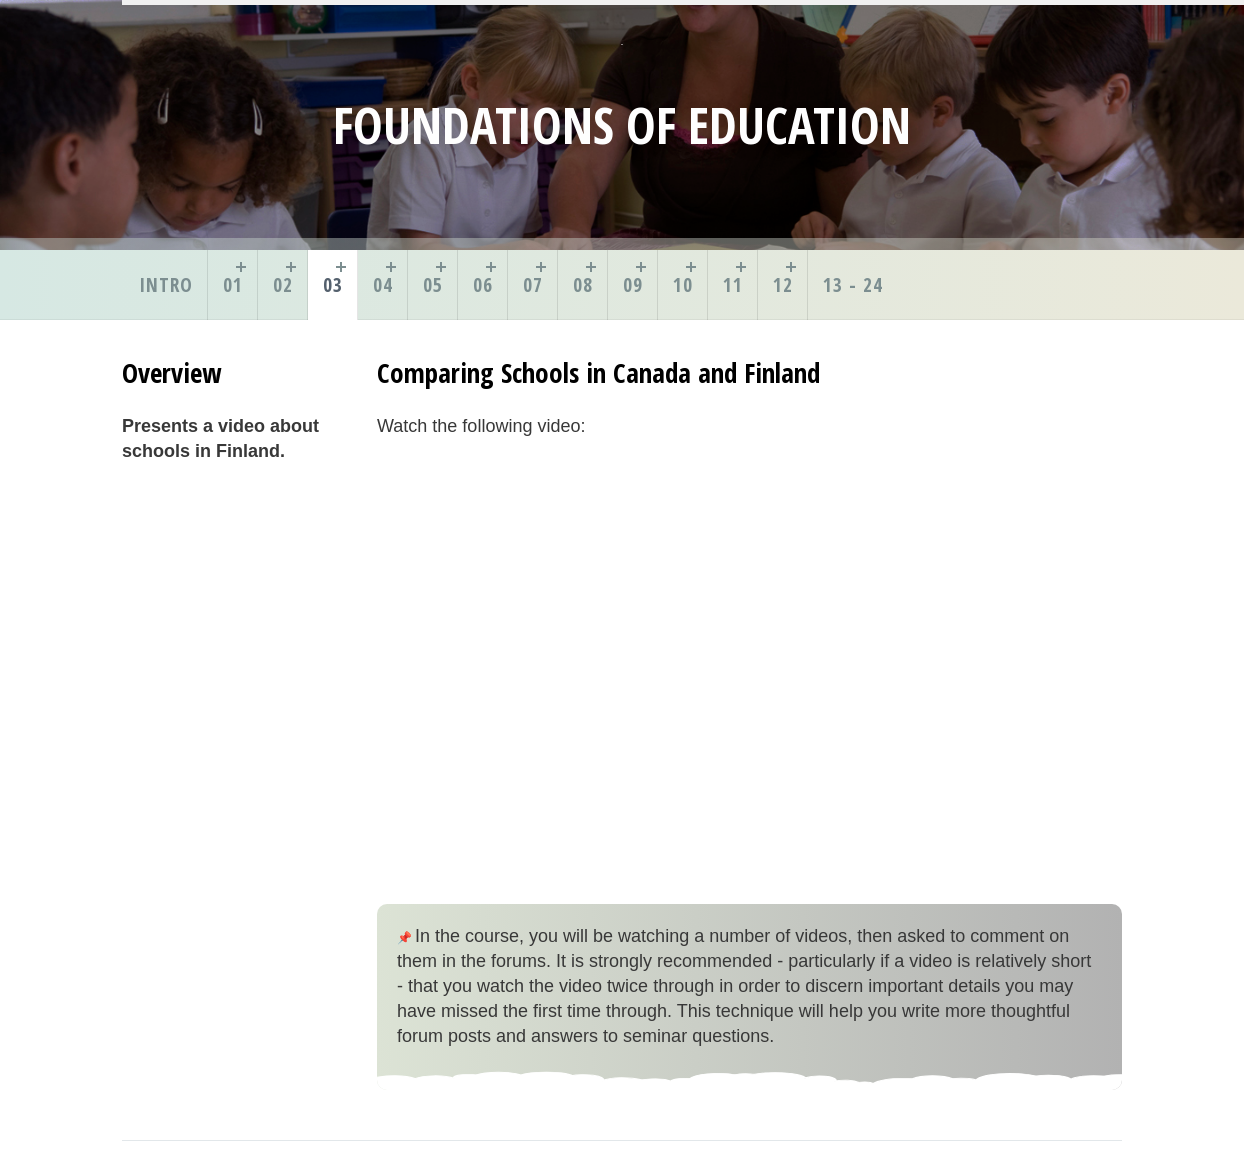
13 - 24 (853, 284)
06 (483, 284)
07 (533, 284)
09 (633, 284)
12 (783, 284)
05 (433, 284)
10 (683, 284)
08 (583, 284)
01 (233, 284)
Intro (166, 284)
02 (283, 284)
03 (333, 284)
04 (383, 284)
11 (733, 284)
